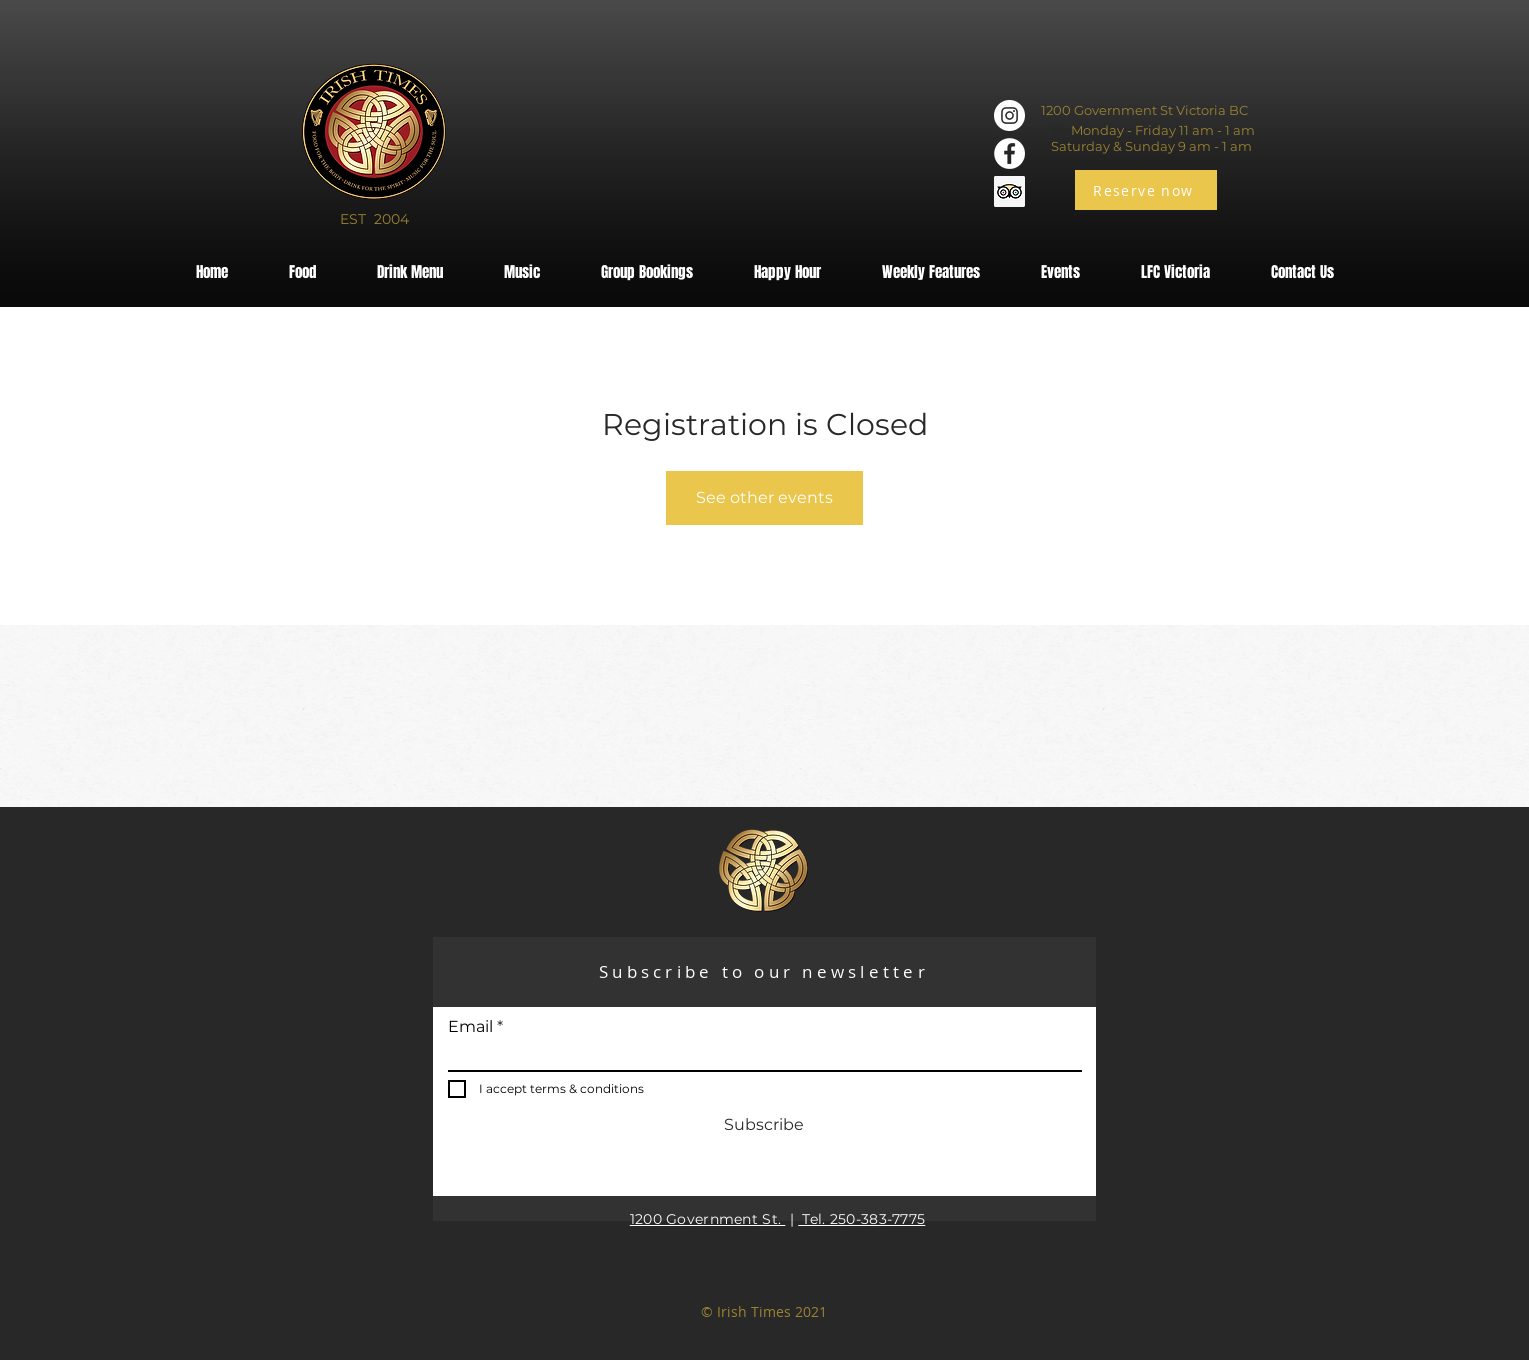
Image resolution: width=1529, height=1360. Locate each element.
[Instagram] (1009, 115)
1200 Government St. (708, 1219)
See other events (764, 497)
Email (470, 1027)
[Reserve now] (1146, 190)
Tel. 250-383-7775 (861, 1219)
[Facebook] (1009, 153)
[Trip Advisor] (1009, 191)
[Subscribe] (764, 1126)
